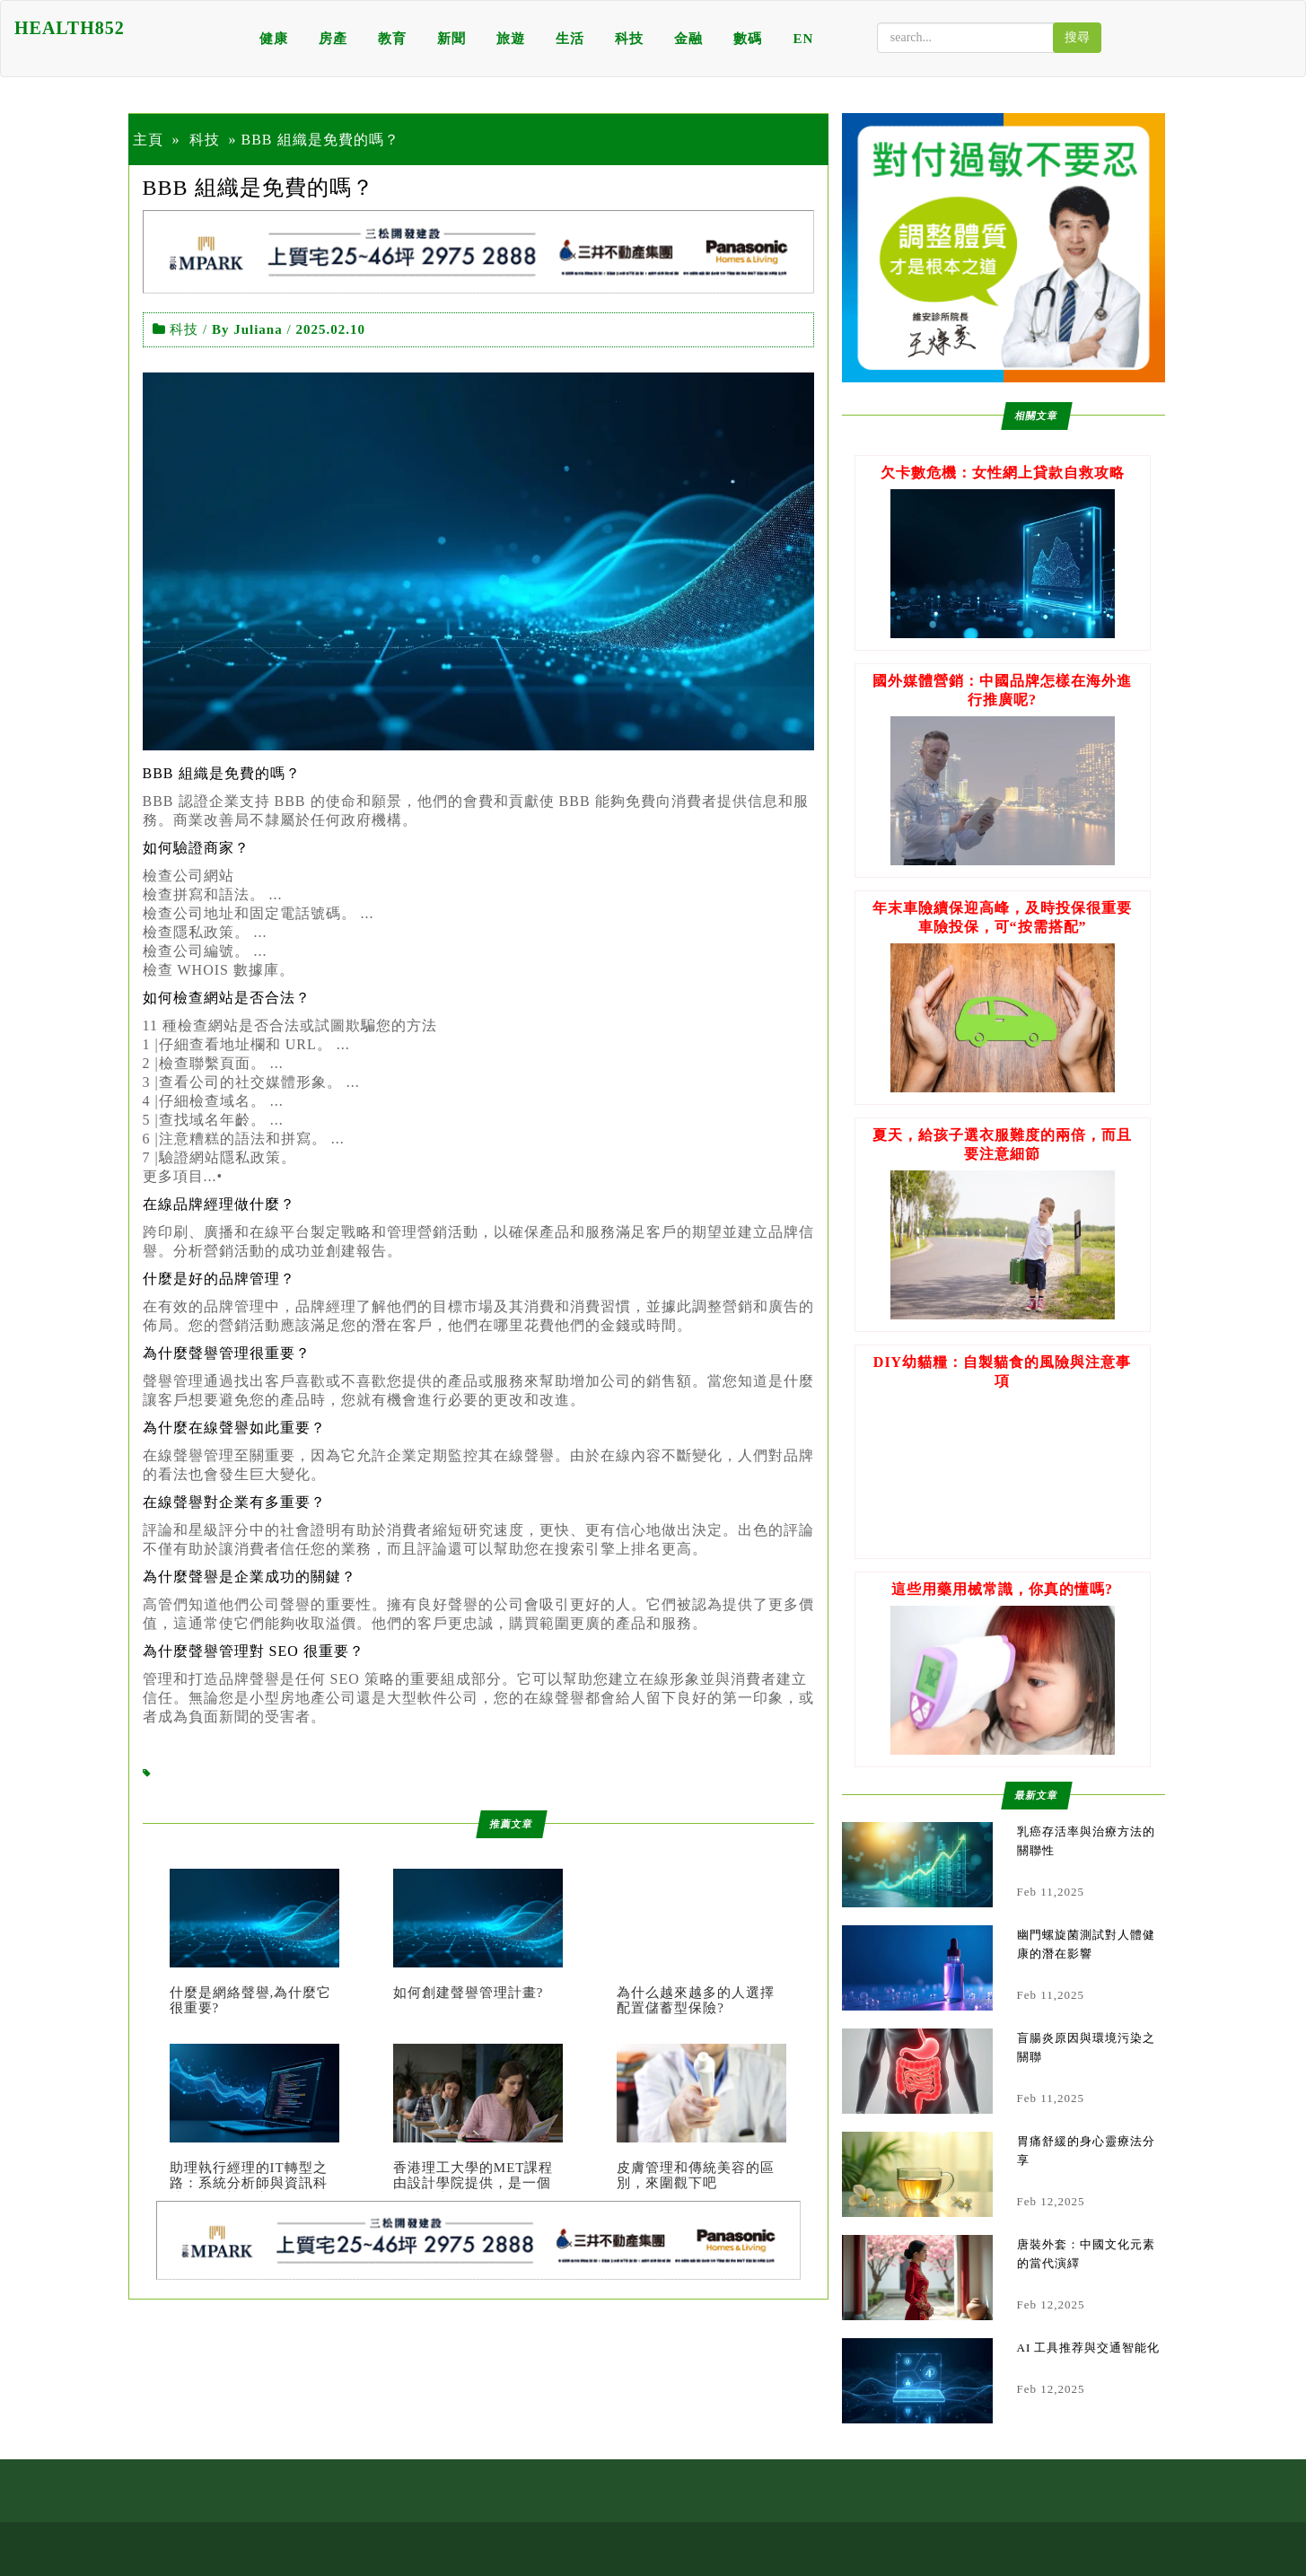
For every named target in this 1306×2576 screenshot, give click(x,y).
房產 (333, 38)
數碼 (747, 38)
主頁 (148, 139)
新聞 (451, 38)
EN (803, 38)
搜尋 (1077, 37)
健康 (273, 38)
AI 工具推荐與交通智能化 (1089, 2347)
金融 (688, 38)
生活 (570, 38)
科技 (629, 38)
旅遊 (510, 38)
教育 (392, 38)
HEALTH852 (69, 28)
